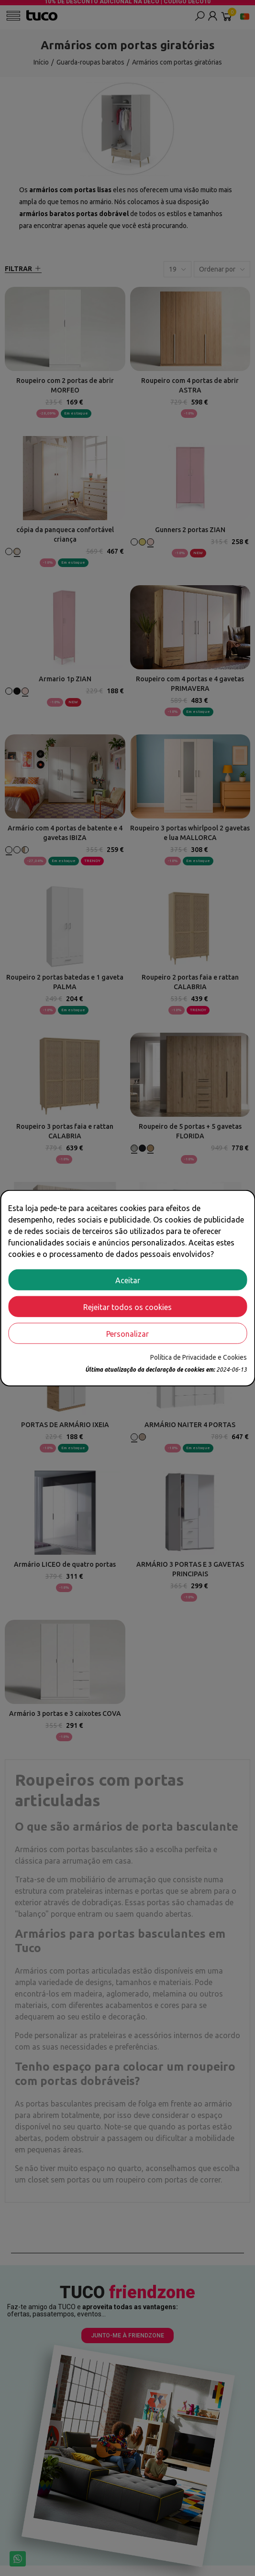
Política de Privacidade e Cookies (198, 1357)
